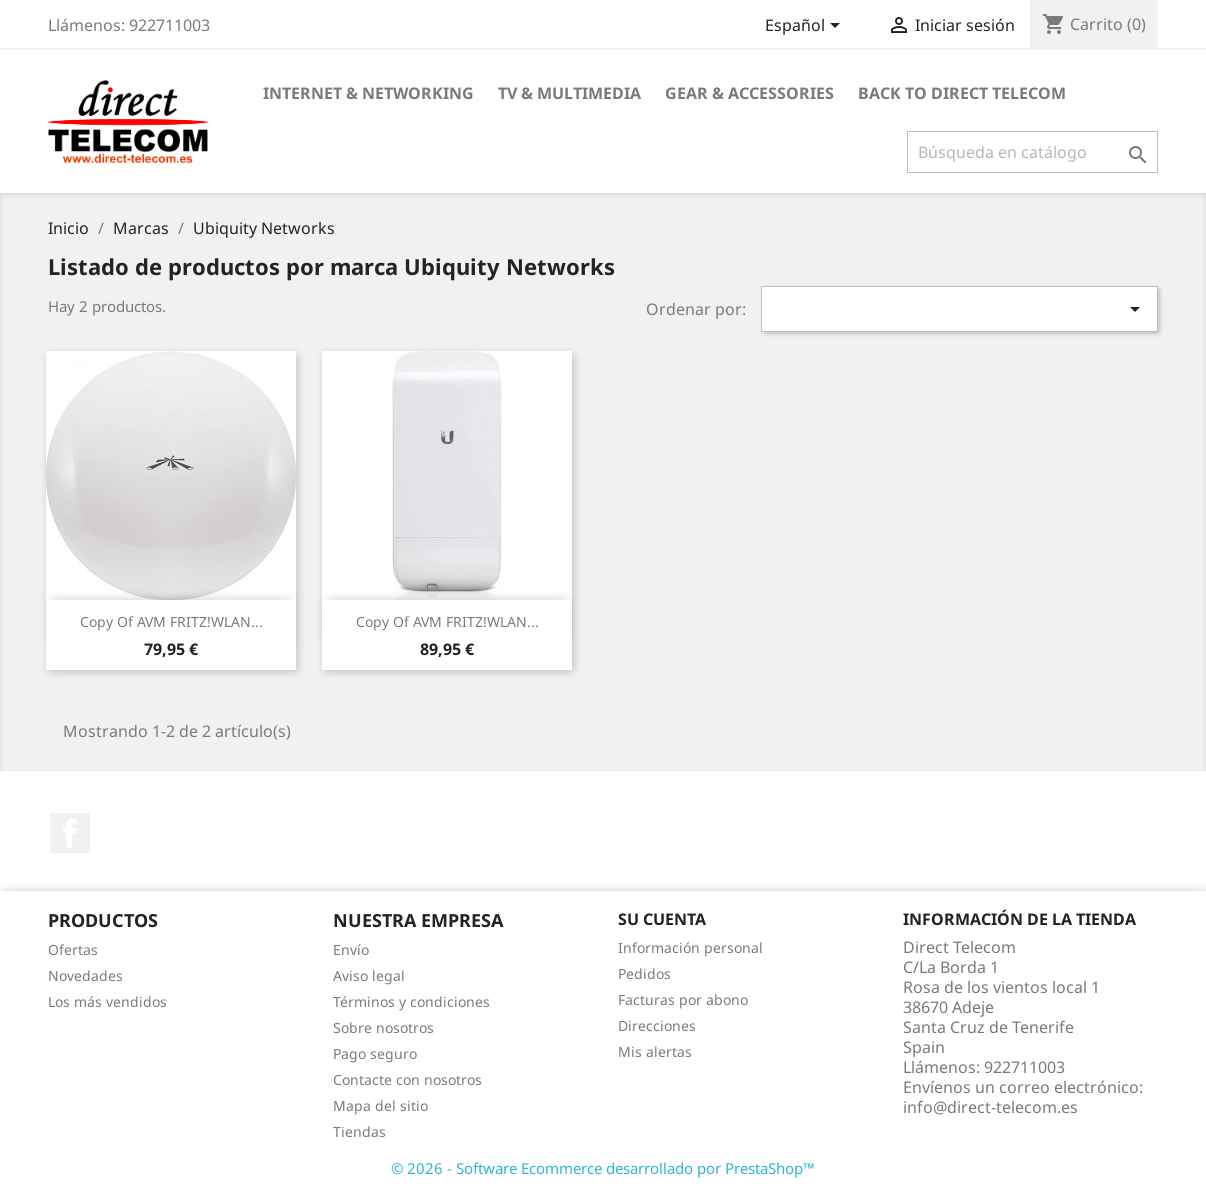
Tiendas (359, 1131)
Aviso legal (369, 975)
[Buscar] (1032, 152)
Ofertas (73, 949)
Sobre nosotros (383, 1027)
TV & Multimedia (569, 93)
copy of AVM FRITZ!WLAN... (171, 621)
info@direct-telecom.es (990, 1107)
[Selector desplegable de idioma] (806, 27)
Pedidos (644, 973)
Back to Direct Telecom (962, 93)
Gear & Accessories (749, 93)
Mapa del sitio (380, 1105)
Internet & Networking (368, 93)
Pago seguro (375, 1053)
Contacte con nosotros (407, 1079)
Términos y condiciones (411, 1001)
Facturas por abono (683, 999)
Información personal (690, 947)
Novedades (85, 975)
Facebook (70, 833)
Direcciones (657, 1025)
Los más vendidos (107, 1001)
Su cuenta (662, 919)
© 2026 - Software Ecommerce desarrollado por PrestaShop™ (603, 1168)
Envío (351, 949)
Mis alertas (655, 1051)
